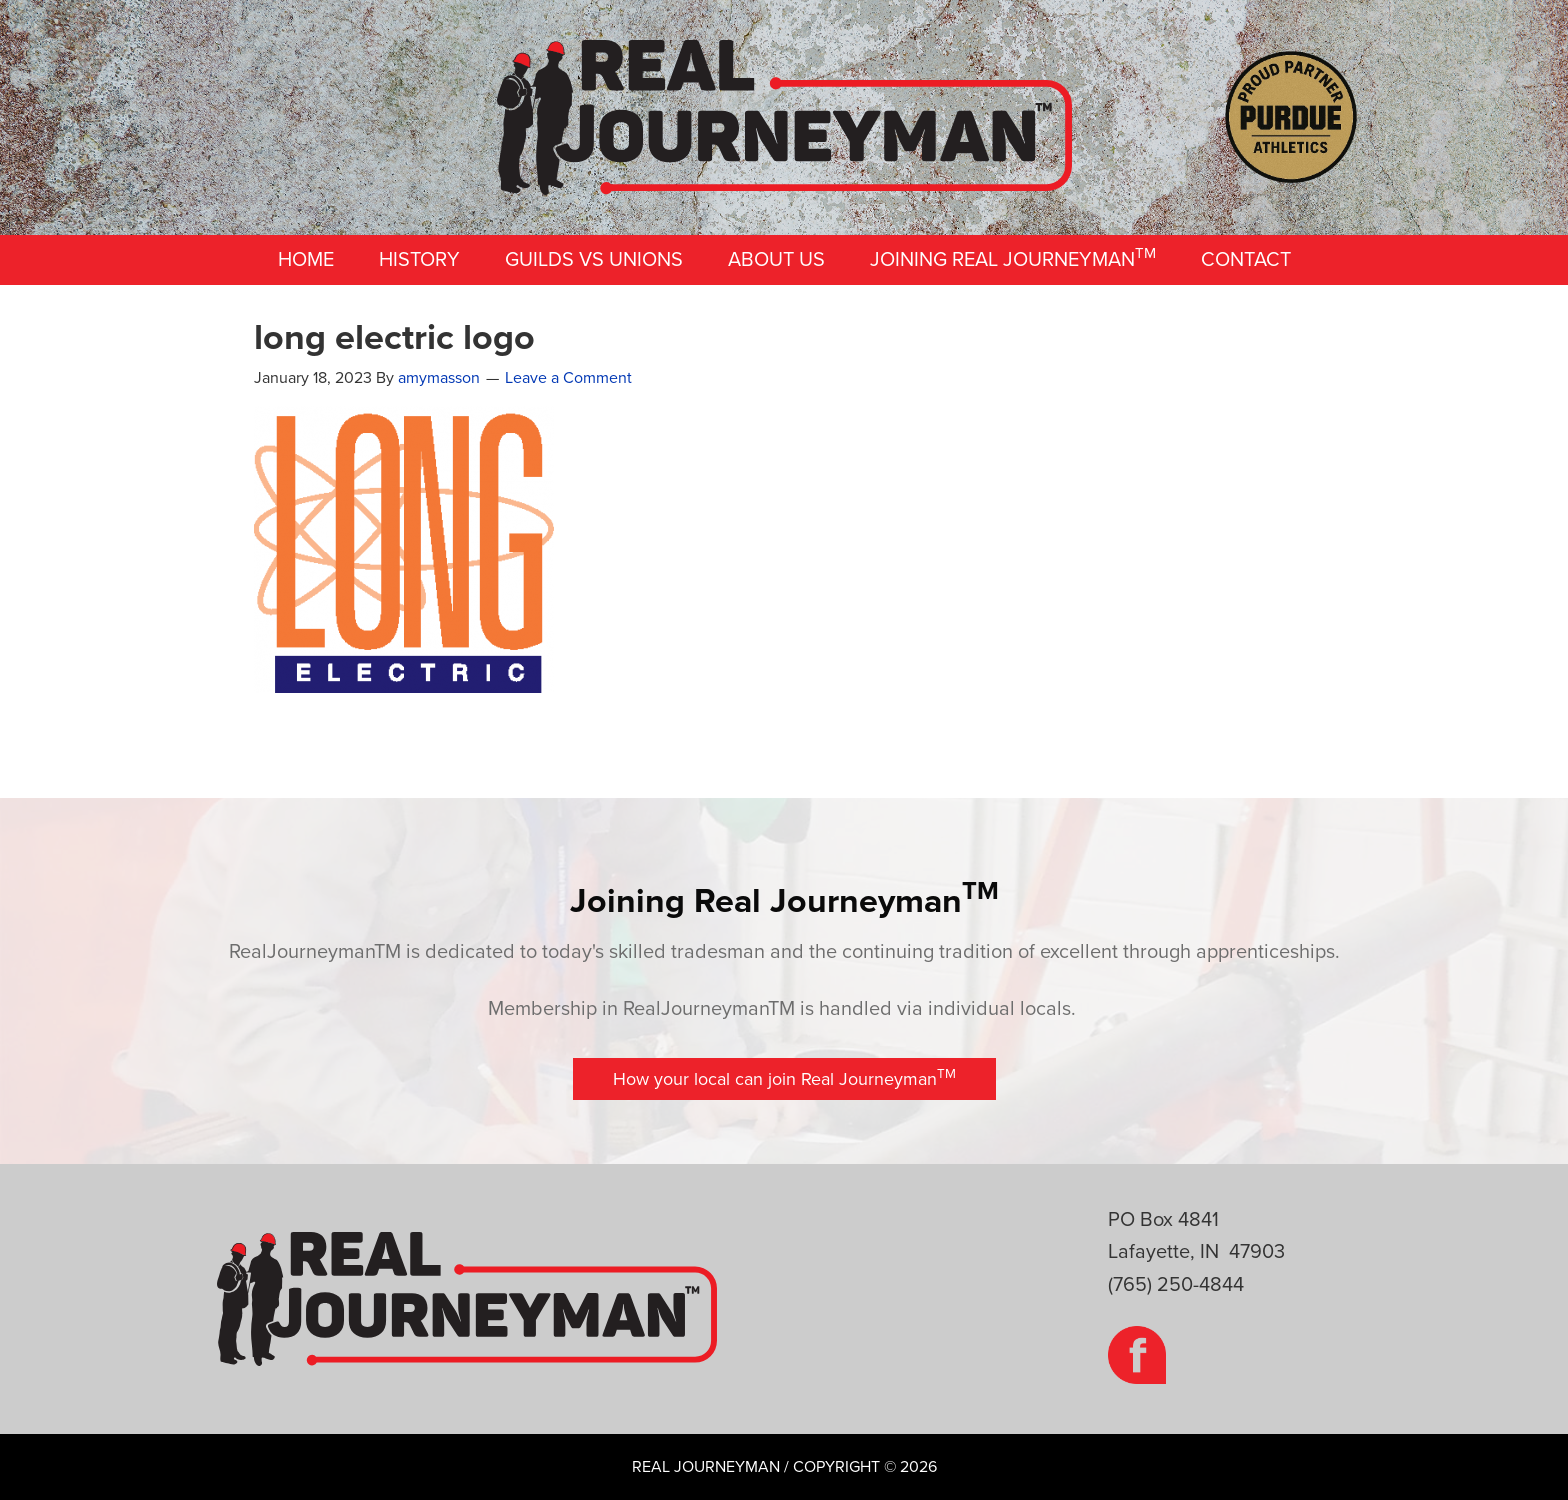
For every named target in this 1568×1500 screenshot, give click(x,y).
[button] (784, 1079)
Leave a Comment (568, 378)
